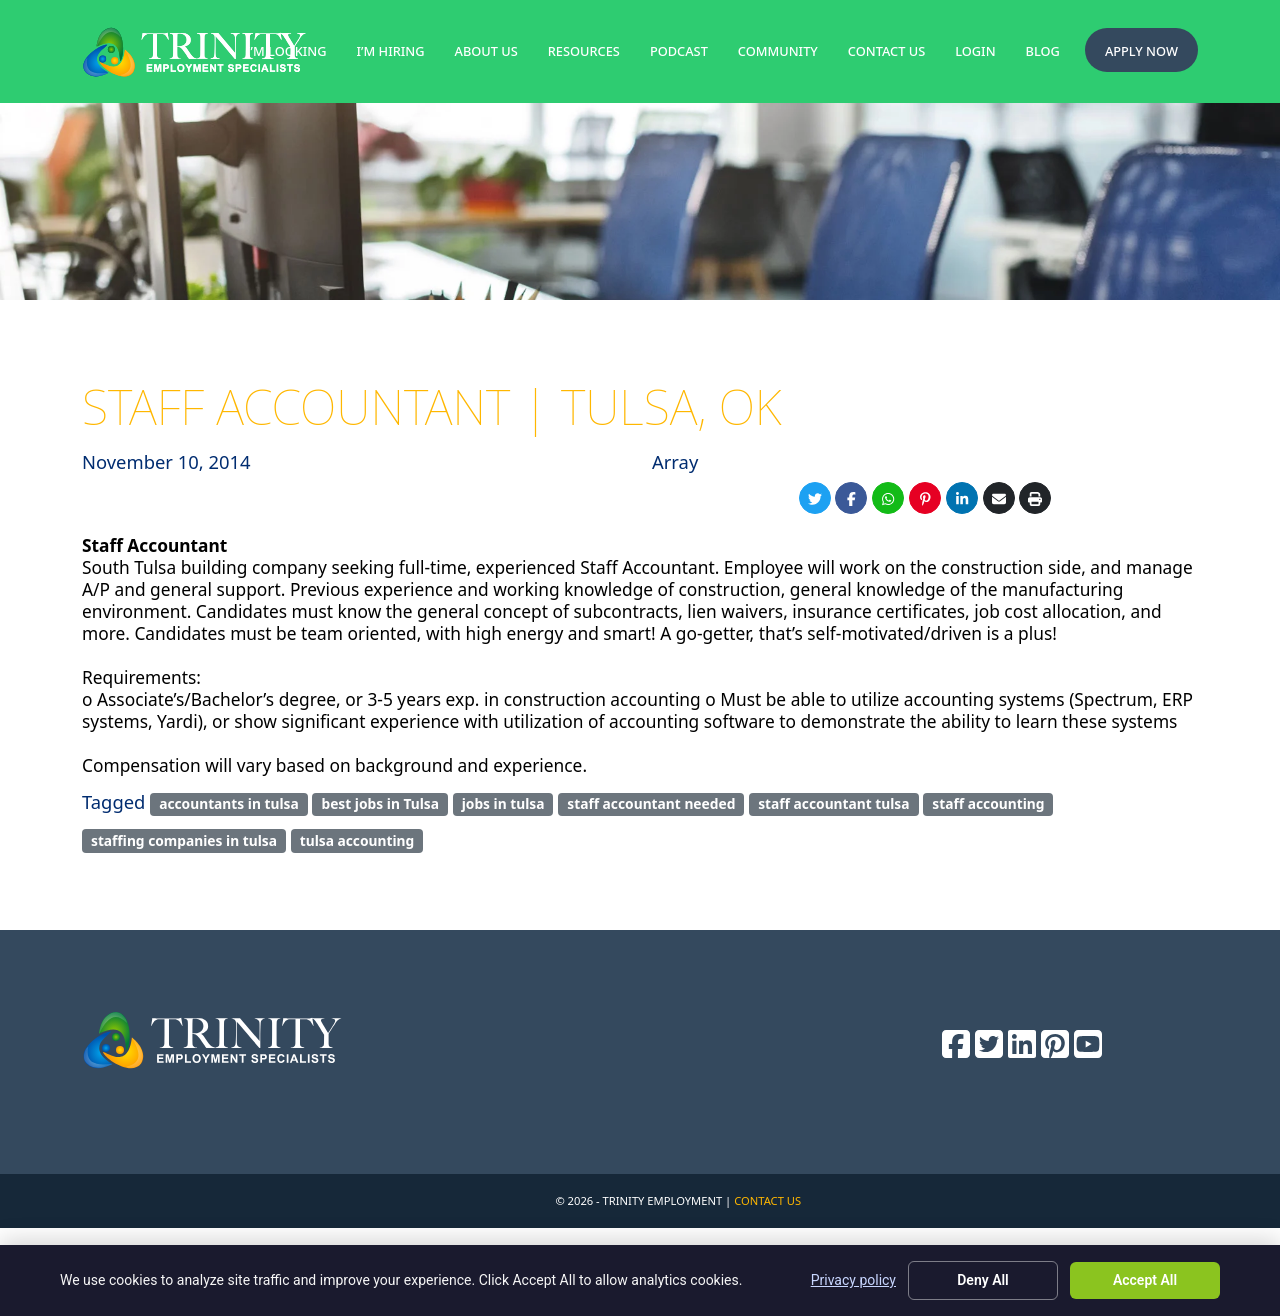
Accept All (1145, 1280)
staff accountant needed (651, 803)
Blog (1043, 51)
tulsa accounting (357, 840)
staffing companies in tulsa (184, 840)
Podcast (679, 51)
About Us (486, 51)
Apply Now (1141, 51)
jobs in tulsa (503, 803)
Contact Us (886, 51)
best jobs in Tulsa (380, 803)
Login (975, 51)
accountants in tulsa (229, 803)
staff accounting (988, 803)
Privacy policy (853, 1280)
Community (778, 51)
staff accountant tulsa (833, 803)
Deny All (983, 1280)
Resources (584, 51)
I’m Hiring (391, 51)
